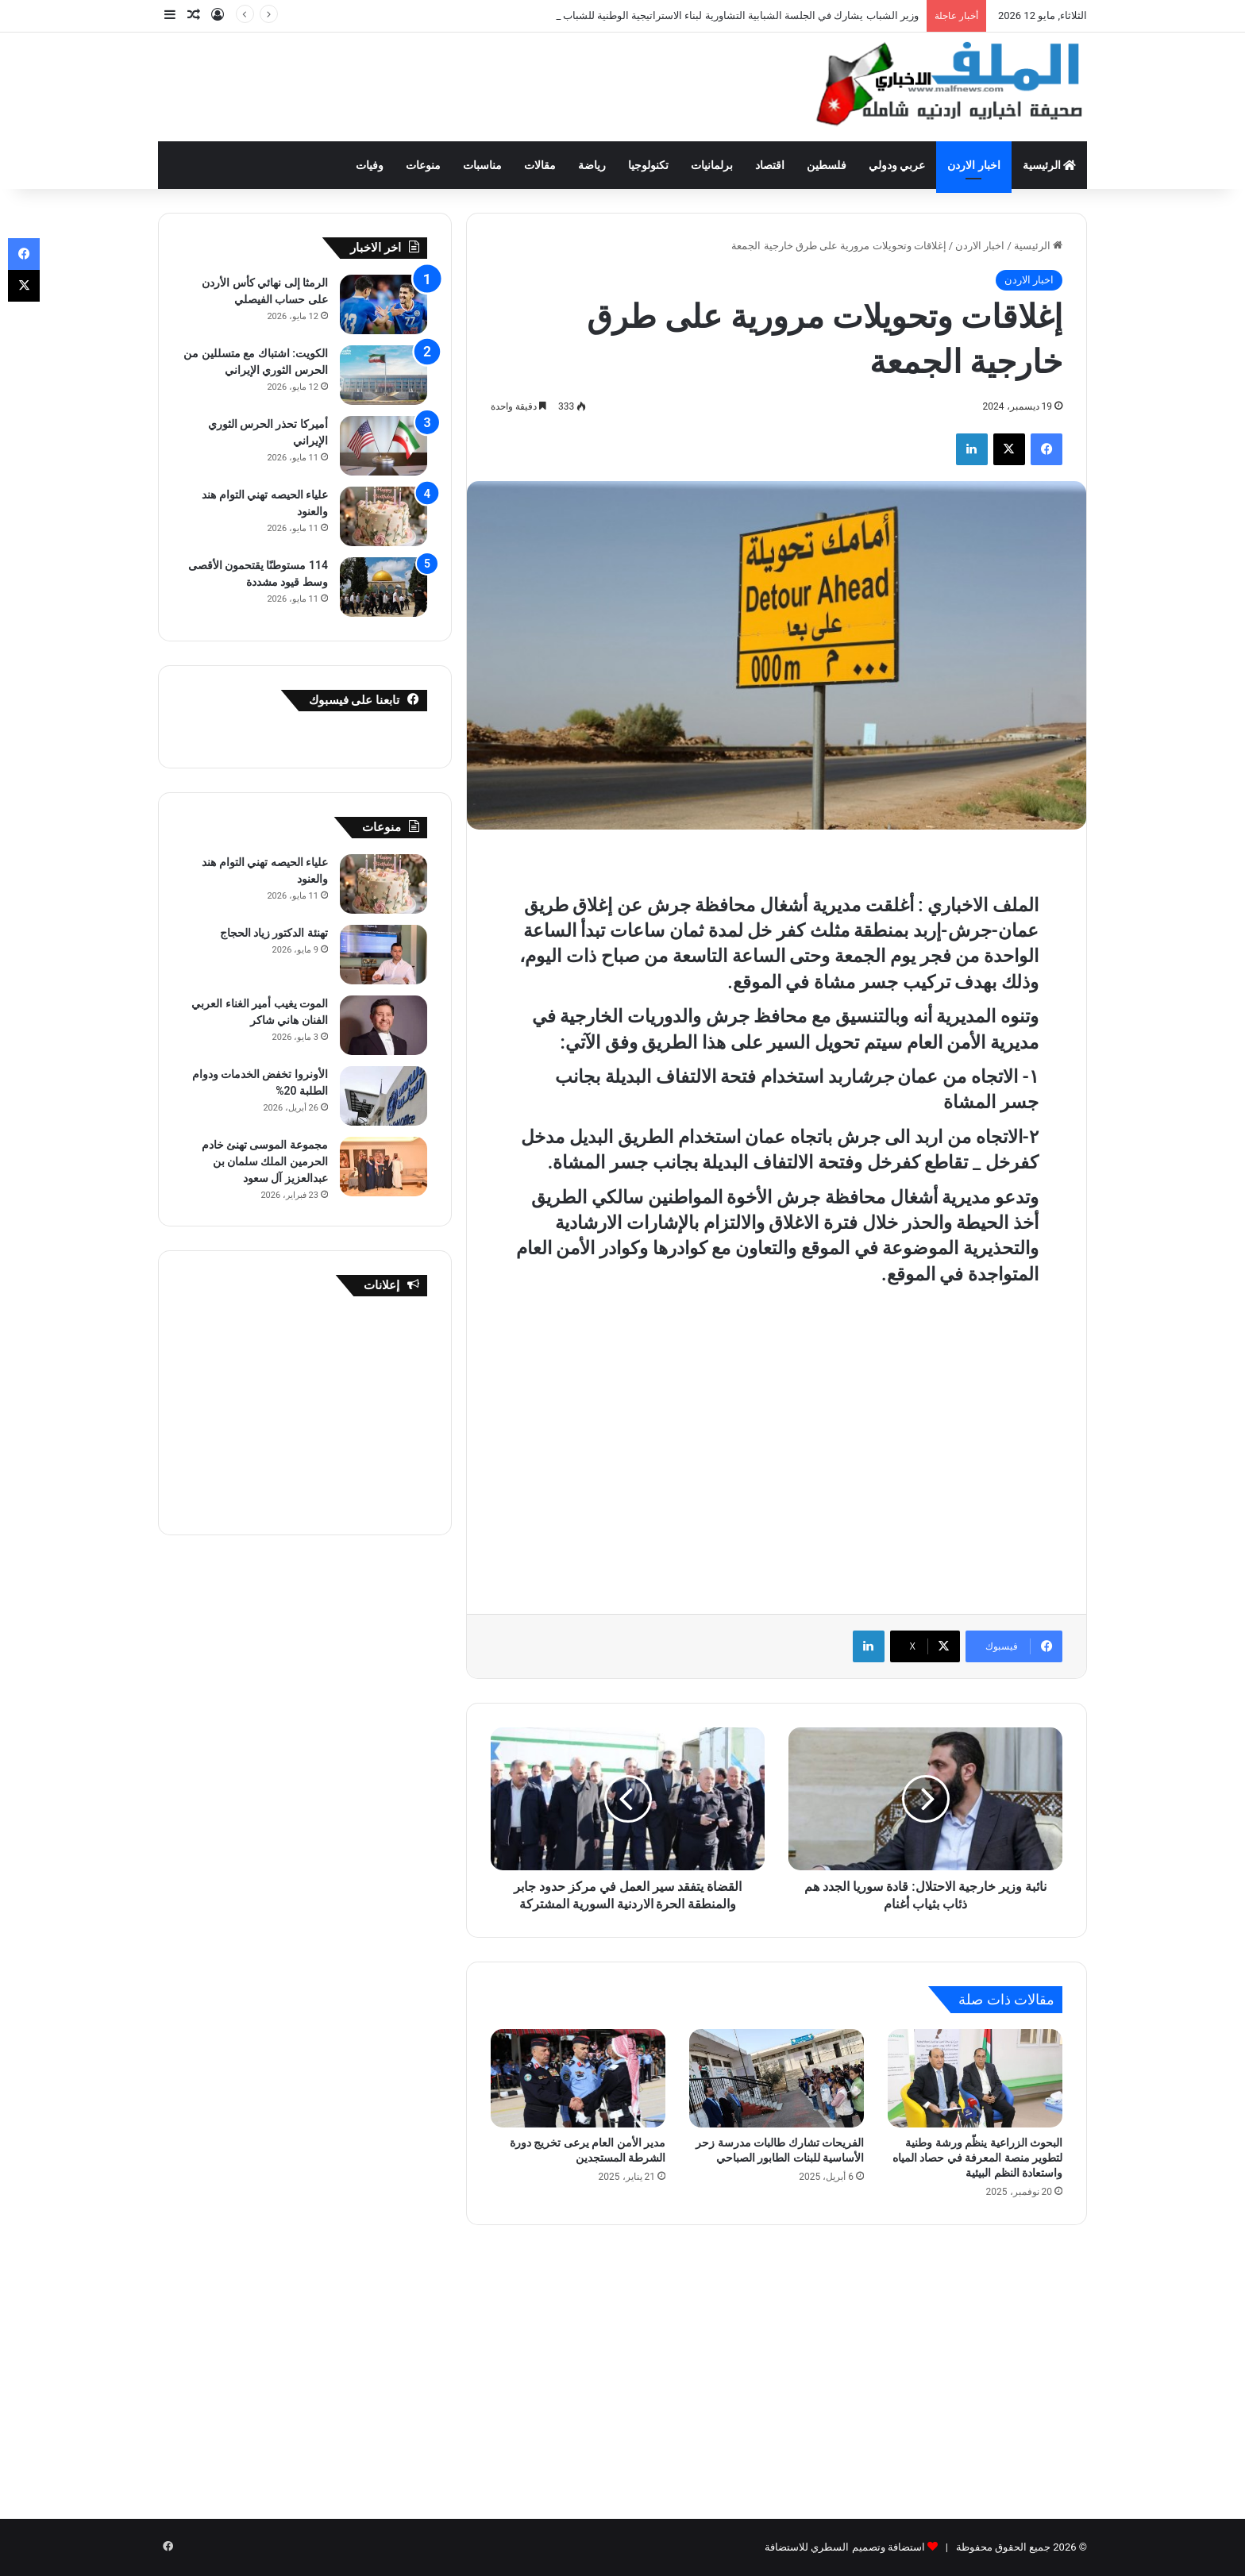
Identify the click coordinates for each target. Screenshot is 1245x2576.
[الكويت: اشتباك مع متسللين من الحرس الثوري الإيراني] (383, 375)
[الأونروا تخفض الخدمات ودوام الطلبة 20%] (383, 1096)
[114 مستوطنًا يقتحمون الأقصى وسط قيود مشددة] (383, 587)
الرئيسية (1049, 165)
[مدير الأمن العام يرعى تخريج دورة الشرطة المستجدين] (578, 2078)
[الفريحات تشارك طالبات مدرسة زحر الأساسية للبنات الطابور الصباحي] (776, 2078)
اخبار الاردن (973, 165)
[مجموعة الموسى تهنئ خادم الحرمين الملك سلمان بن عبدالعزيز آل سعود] (383, 1166)
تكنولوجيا (648, 165)
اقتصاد (769, 165)
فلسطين (826, 165)
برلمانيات (712, 165)
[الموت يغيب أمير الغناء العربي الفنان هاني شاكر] (383, 1025)
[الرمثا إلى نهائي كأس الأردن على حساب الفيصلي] (383, 304)
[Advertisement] (464, 84)
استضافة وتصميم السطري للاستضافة (845, 2547)
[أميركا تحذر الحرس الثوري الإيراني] (383, 446)
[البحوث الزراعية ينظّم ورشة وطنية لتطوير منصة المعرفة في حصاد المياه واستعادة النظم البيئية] (975, 2078)
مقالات (540, 165)
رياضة (592, 165)
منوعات (423, 165)
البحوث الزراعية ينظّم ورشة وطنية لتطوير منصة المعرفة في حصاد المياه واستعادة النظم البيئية (977, 2157)
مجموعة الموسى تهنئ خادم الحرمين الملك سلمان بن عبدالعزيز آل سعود (265, 1161)
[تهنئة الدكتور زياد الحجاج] (383, 954)
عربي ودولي (897, 165)
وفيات (370, 165)
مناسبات (482, 165)
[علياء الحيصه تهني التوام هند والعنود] (383, 516)
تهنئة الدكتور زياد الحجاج (274, 932)
